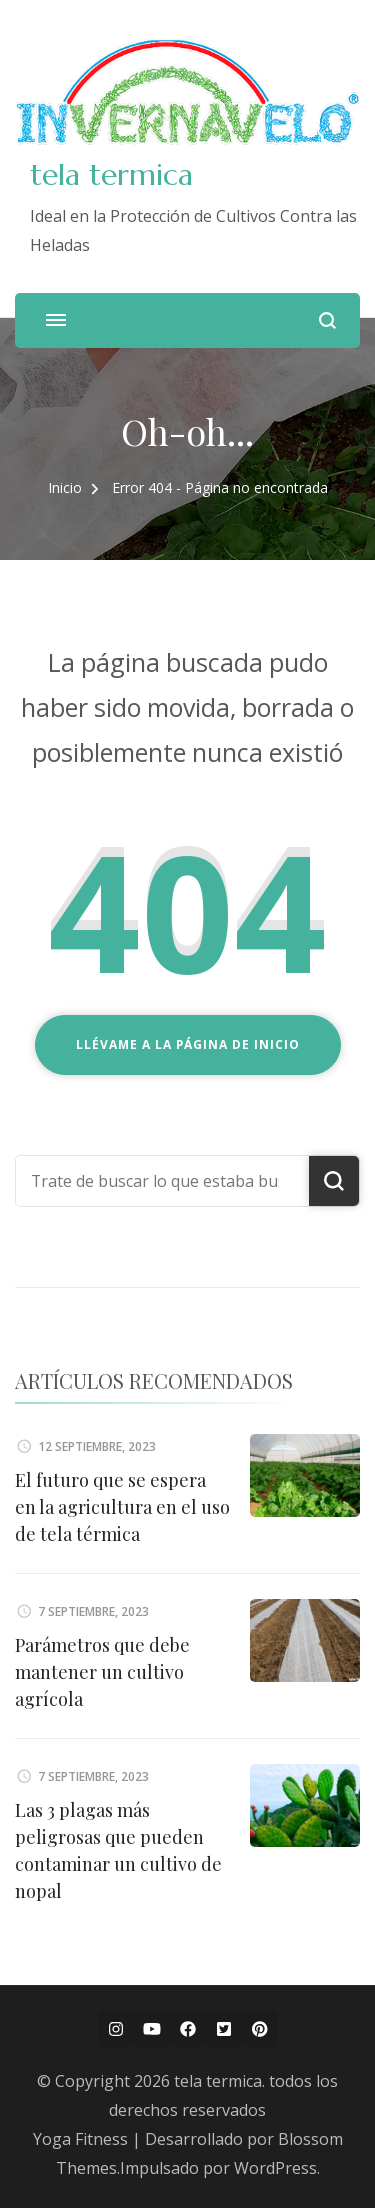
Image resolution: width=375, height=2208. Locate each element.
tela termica (111, 174)
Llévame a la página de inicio (188, 1044)
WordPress (275, 2168)
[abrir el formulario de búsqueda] (327, 320)
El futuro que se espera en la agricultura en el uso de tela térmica (122, 1507)
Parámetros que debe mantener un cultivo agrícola (102, 1672)
